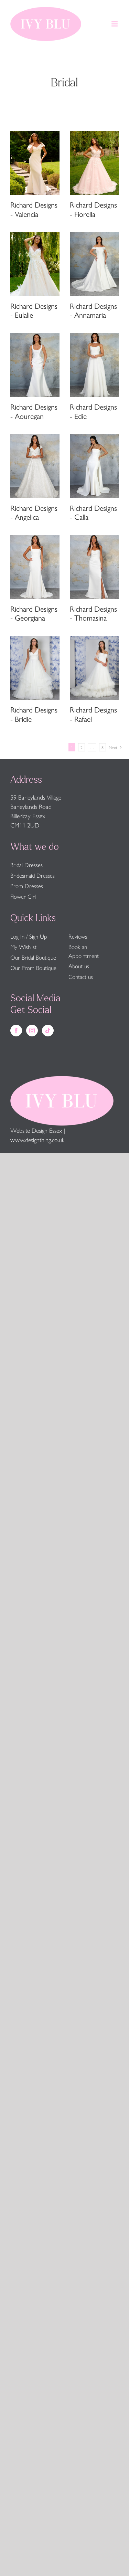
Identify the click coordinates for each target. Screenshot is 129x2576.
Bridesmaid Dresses (32, 875)
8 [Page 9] (102, 747)
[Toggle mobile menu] (115, 24)
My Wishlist (23, 946)
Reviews (77, 936)
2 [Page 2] (81, 747)
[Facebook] (16, 1030)
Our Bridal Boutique (33, 957)
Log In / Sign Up (28, 936)
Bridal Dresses (26, 865)
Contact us (80, 976)
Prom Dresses (26, 885)
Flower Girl (23, 896)
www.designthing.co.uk (37, 1139)
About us (78, 966)
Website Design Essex (36, 1130)
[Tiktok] (48, 1030)
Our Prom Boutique (33, 967)
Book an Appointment (83, 951)
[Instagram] (32, 1030)
